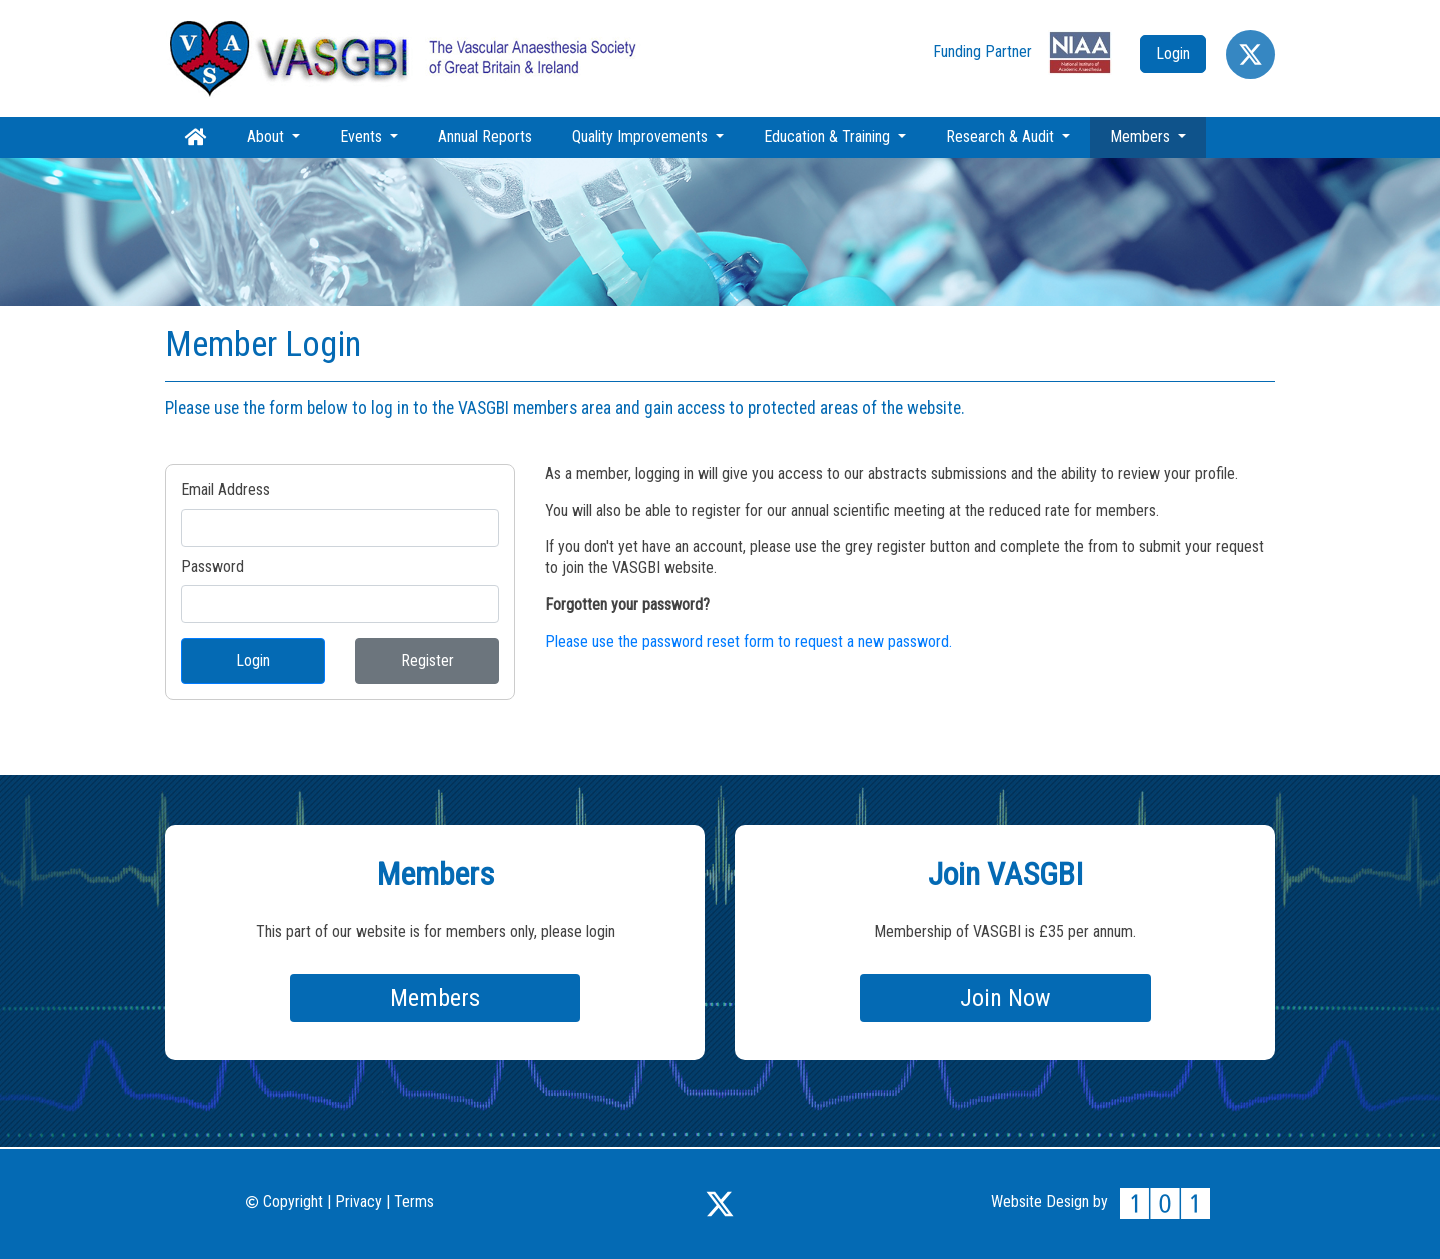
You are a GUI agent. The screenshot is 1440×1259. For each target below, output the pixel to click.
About (267, 136)
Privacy (358, 1201)
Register (427, 660)
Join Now (1005, 998)
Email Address (225, 489)
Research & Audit (1002, 136)
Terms (414, 1201)
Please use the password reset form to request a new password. (748, 641)
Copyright (284, 1201)
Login (253, 660)
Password (212, 566)
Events (363, 136)
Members (1158, 136)
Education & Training (829, 136)
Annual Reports (485, 136)
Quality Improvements (642, 136)
